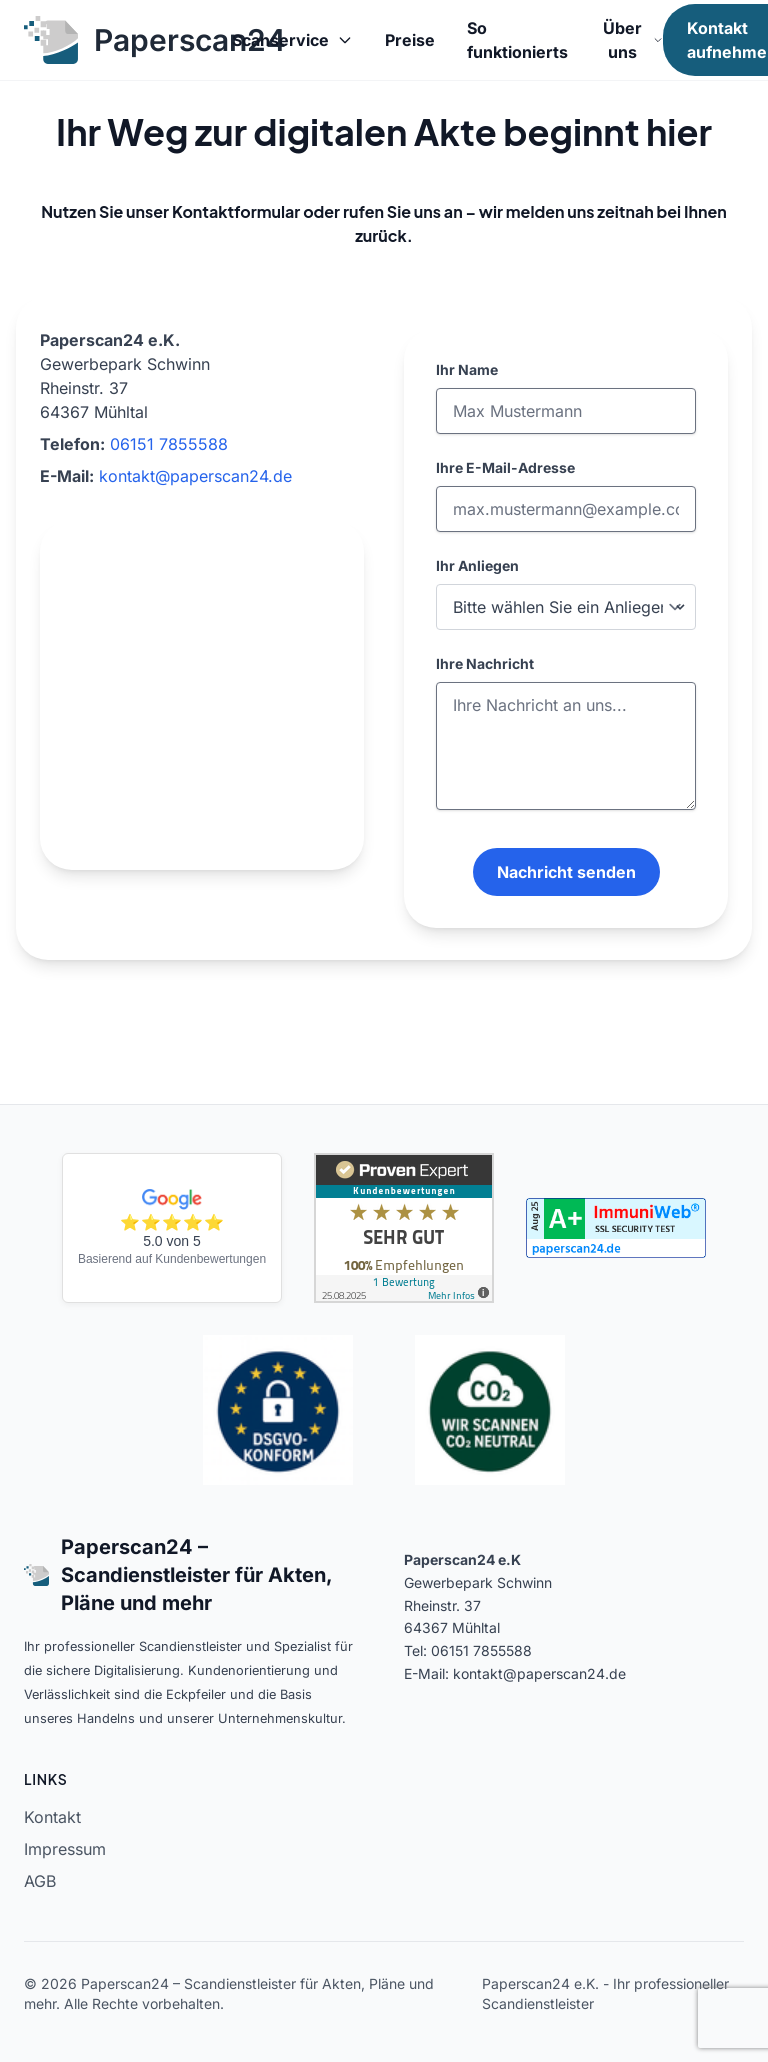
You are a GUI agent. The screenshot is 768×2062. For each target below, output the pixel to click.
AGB (40, 1881)
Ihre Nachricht (485, 663)
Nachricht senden (566, 872)
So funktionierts (517, 40)
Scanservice (292, 40)
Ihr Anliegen (477, 565)
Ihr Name (467, 369)
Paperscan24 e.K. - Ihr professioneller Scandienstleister (605, 1993)
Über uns (633, 40)
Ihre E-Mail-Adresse (505, 467)
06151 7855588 (169, 444)
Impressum (65, 1849)
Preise (410, 40)
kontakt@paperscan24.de (195, 476)
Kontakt (52, 1817)
